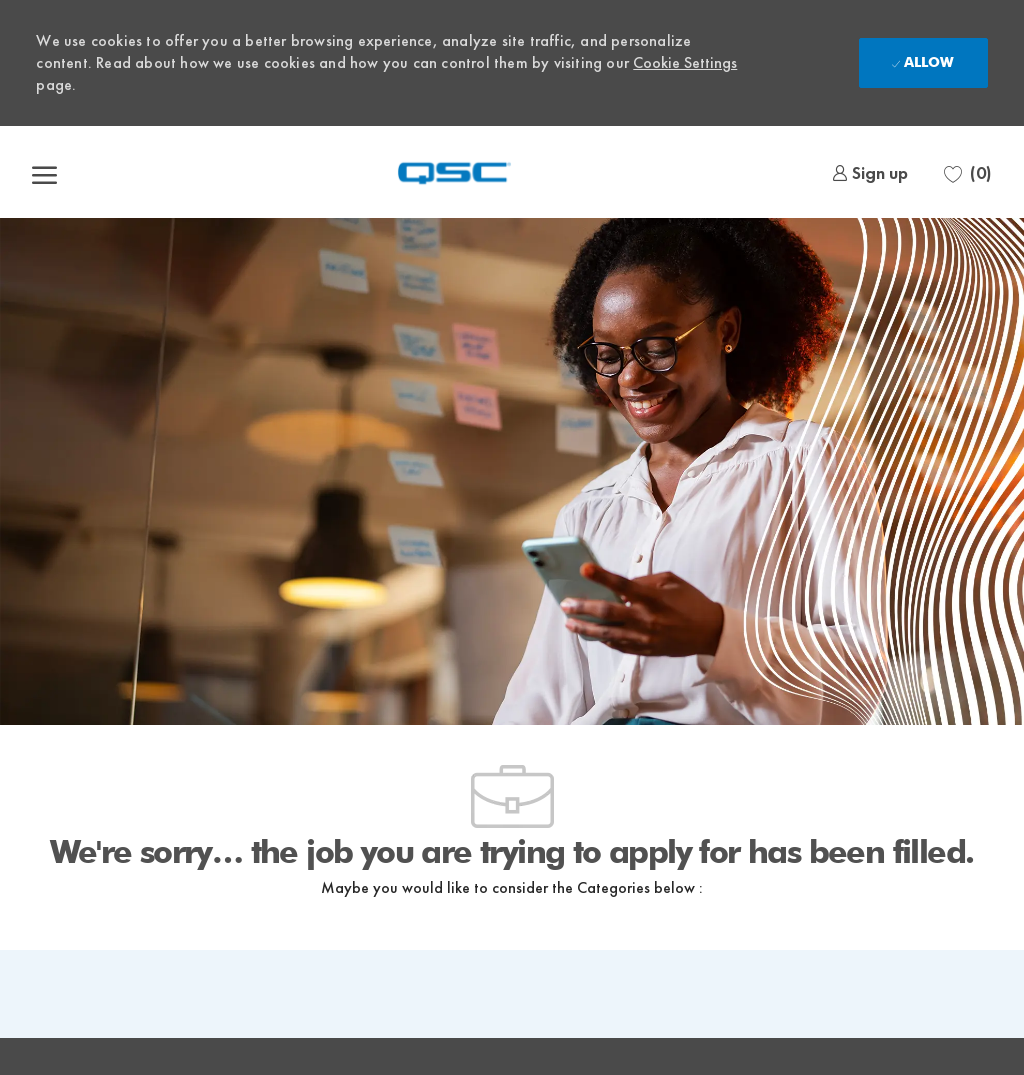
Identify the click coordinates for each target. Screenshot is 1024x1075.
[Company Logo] (455, 172)
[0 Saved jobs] (968, 172)
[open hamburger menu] (44, 172)
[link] (870, 172)
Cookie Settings (685, 62)
